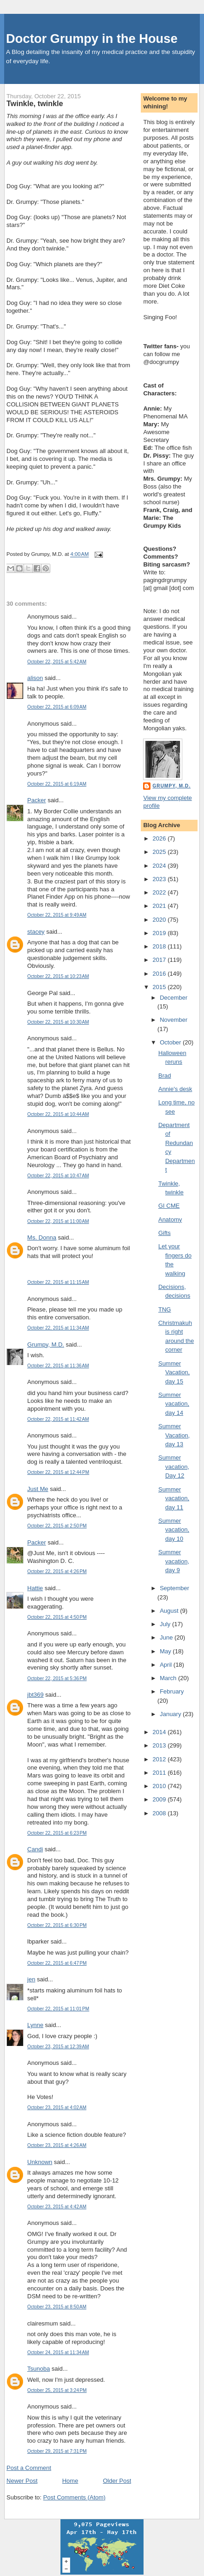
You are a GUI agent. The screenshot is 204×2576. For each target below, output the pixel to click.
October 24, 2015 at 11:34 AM (58, 2352)
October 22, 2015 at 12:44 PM (58, 1472)
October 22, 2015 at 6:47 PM (57, 1963)
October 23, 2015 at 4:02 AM (56, 2107)
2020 (160, 919)
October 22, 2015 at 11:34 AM (58, 1327)
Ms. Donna (41, 1237)
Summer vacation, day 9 (173, 1561)
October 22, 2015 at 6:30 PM (57, 1925)
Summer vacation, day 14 (173, 1403)
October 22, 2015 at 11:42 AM (58, 1419)
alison (35, 677)
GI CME (169, 1205)
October (171, 1042)
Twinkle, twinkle (34, 103)
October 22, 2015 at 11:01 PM (58, 2008)
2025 (160, 851)
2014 (160, 1732)
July (166, 1624)
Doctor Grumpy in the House (92, 38)
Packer (36, 800)
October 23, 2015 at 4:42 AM (56, 2206)
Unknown (39, 2162)
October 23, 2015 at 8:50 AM (56, 2306)
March (169, 1678)
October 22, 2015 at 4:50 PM (57, 1617)
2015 (160, 987)
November (173, 1019)
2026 (160, 838)
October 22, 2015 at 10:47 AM (58, 1175)
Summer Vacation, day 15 (174, 1372)
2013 (160, 1745)
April (167, 1664)
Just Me (37, 1488)
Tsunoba (38, 2368)
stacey (36, 931)
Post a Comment (28, 2467)
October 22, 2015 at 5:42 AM (56, 661)
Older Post (117, 2480)
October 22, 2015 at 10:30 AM (58, 1022)
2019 (160, 933)
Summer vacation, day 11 (173, 1498)
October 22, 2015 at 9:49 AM (56, 915)
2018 (160, 946)
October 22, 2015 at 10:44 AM (58, 1114)
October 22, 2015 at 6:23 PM (57, 1833)
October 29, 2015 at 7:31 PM (57, 2451)
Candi (35, 1849)
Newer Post (21, 2480)
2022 (160, 892)
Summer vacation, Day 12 (173, 1466)
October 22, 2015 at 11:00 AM (58, 1221)
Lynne (35, 2024)
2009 (160, 1799)
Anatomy (170, 1219)
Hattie (35, 1588)
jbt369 (35, 1694)
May (166, 1651)
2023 (160, 879)
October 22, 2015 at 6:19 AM (56, 784)
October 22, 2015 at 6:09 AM (56, 707)
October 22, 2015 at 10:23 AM (58, 976)
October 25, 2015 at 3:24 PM (57, 2390)
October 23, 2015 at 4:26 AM (56, 2145)
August (170, 1610)
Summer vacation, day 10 (173, 1529)
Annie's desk (175, 1088)
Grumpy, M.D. (45, 1344)
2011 (160, 1772)
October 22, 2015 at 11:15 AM (58, 1282)
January (171, 1714)
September (174, 1588)
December (173, 997)
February (172, 1691)
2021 (160, 905)
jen (31, 1979)
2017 (160, 959)
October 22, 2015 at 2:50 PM (57, 1525)
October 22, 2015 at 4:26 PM (57, 1571)
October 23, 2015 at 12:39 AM (58, 2046)
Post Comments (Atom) (74, 2497)
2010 (160, 1786)
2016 (160, 973)
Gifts (164, 1232)
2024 (160, 865)
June (167, 1637)
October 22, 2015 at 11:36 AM (58, 1365)
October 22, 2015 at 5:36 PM (57, 1678)
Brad (164, 1075)
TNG (164, 1309)
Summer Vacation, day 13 (174, 1435)
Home (70, 2480)
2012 (160, 1759)
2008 (160, 1813)
